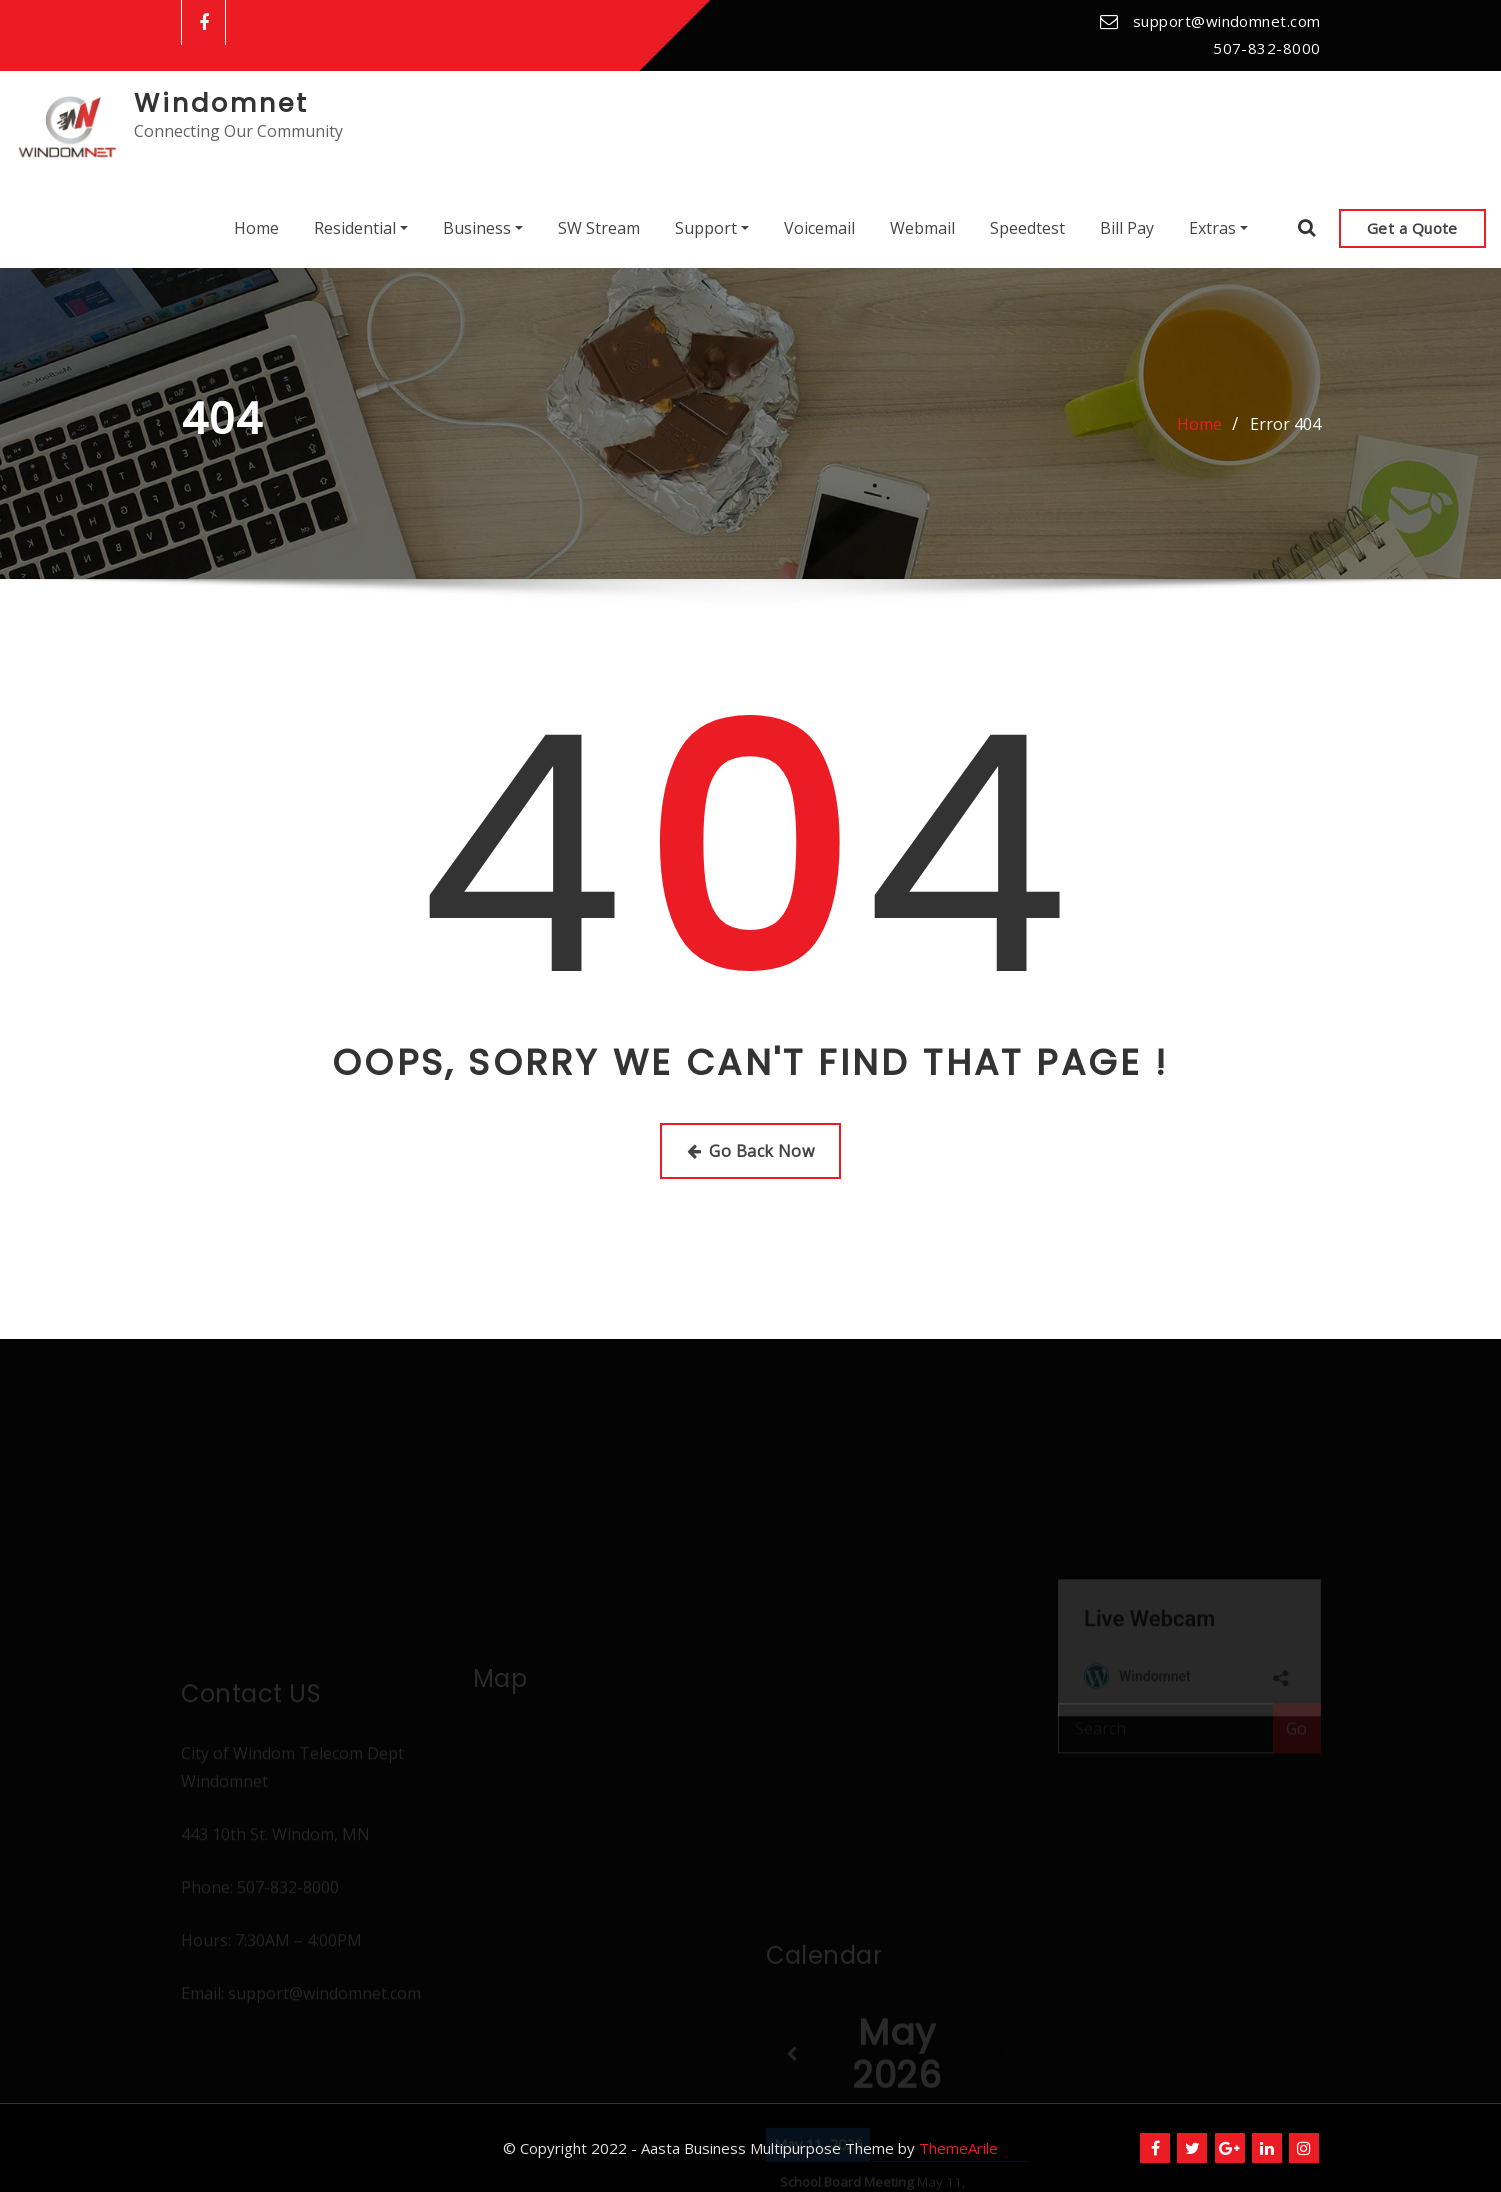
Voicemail (819, 228)
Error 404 (1285, 424)
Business (483, 228)
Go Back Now (750, 1151)
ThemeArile (958, 2148)
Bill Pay (1127, 228)
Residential (361, 228)
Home (256, 228)
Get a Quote (1412, 228)
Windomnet (221, 103)
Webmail (922, 228)
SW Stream (599, 228)
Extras (1218, 228)
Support (712, 228)
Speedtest (1027, 228)
